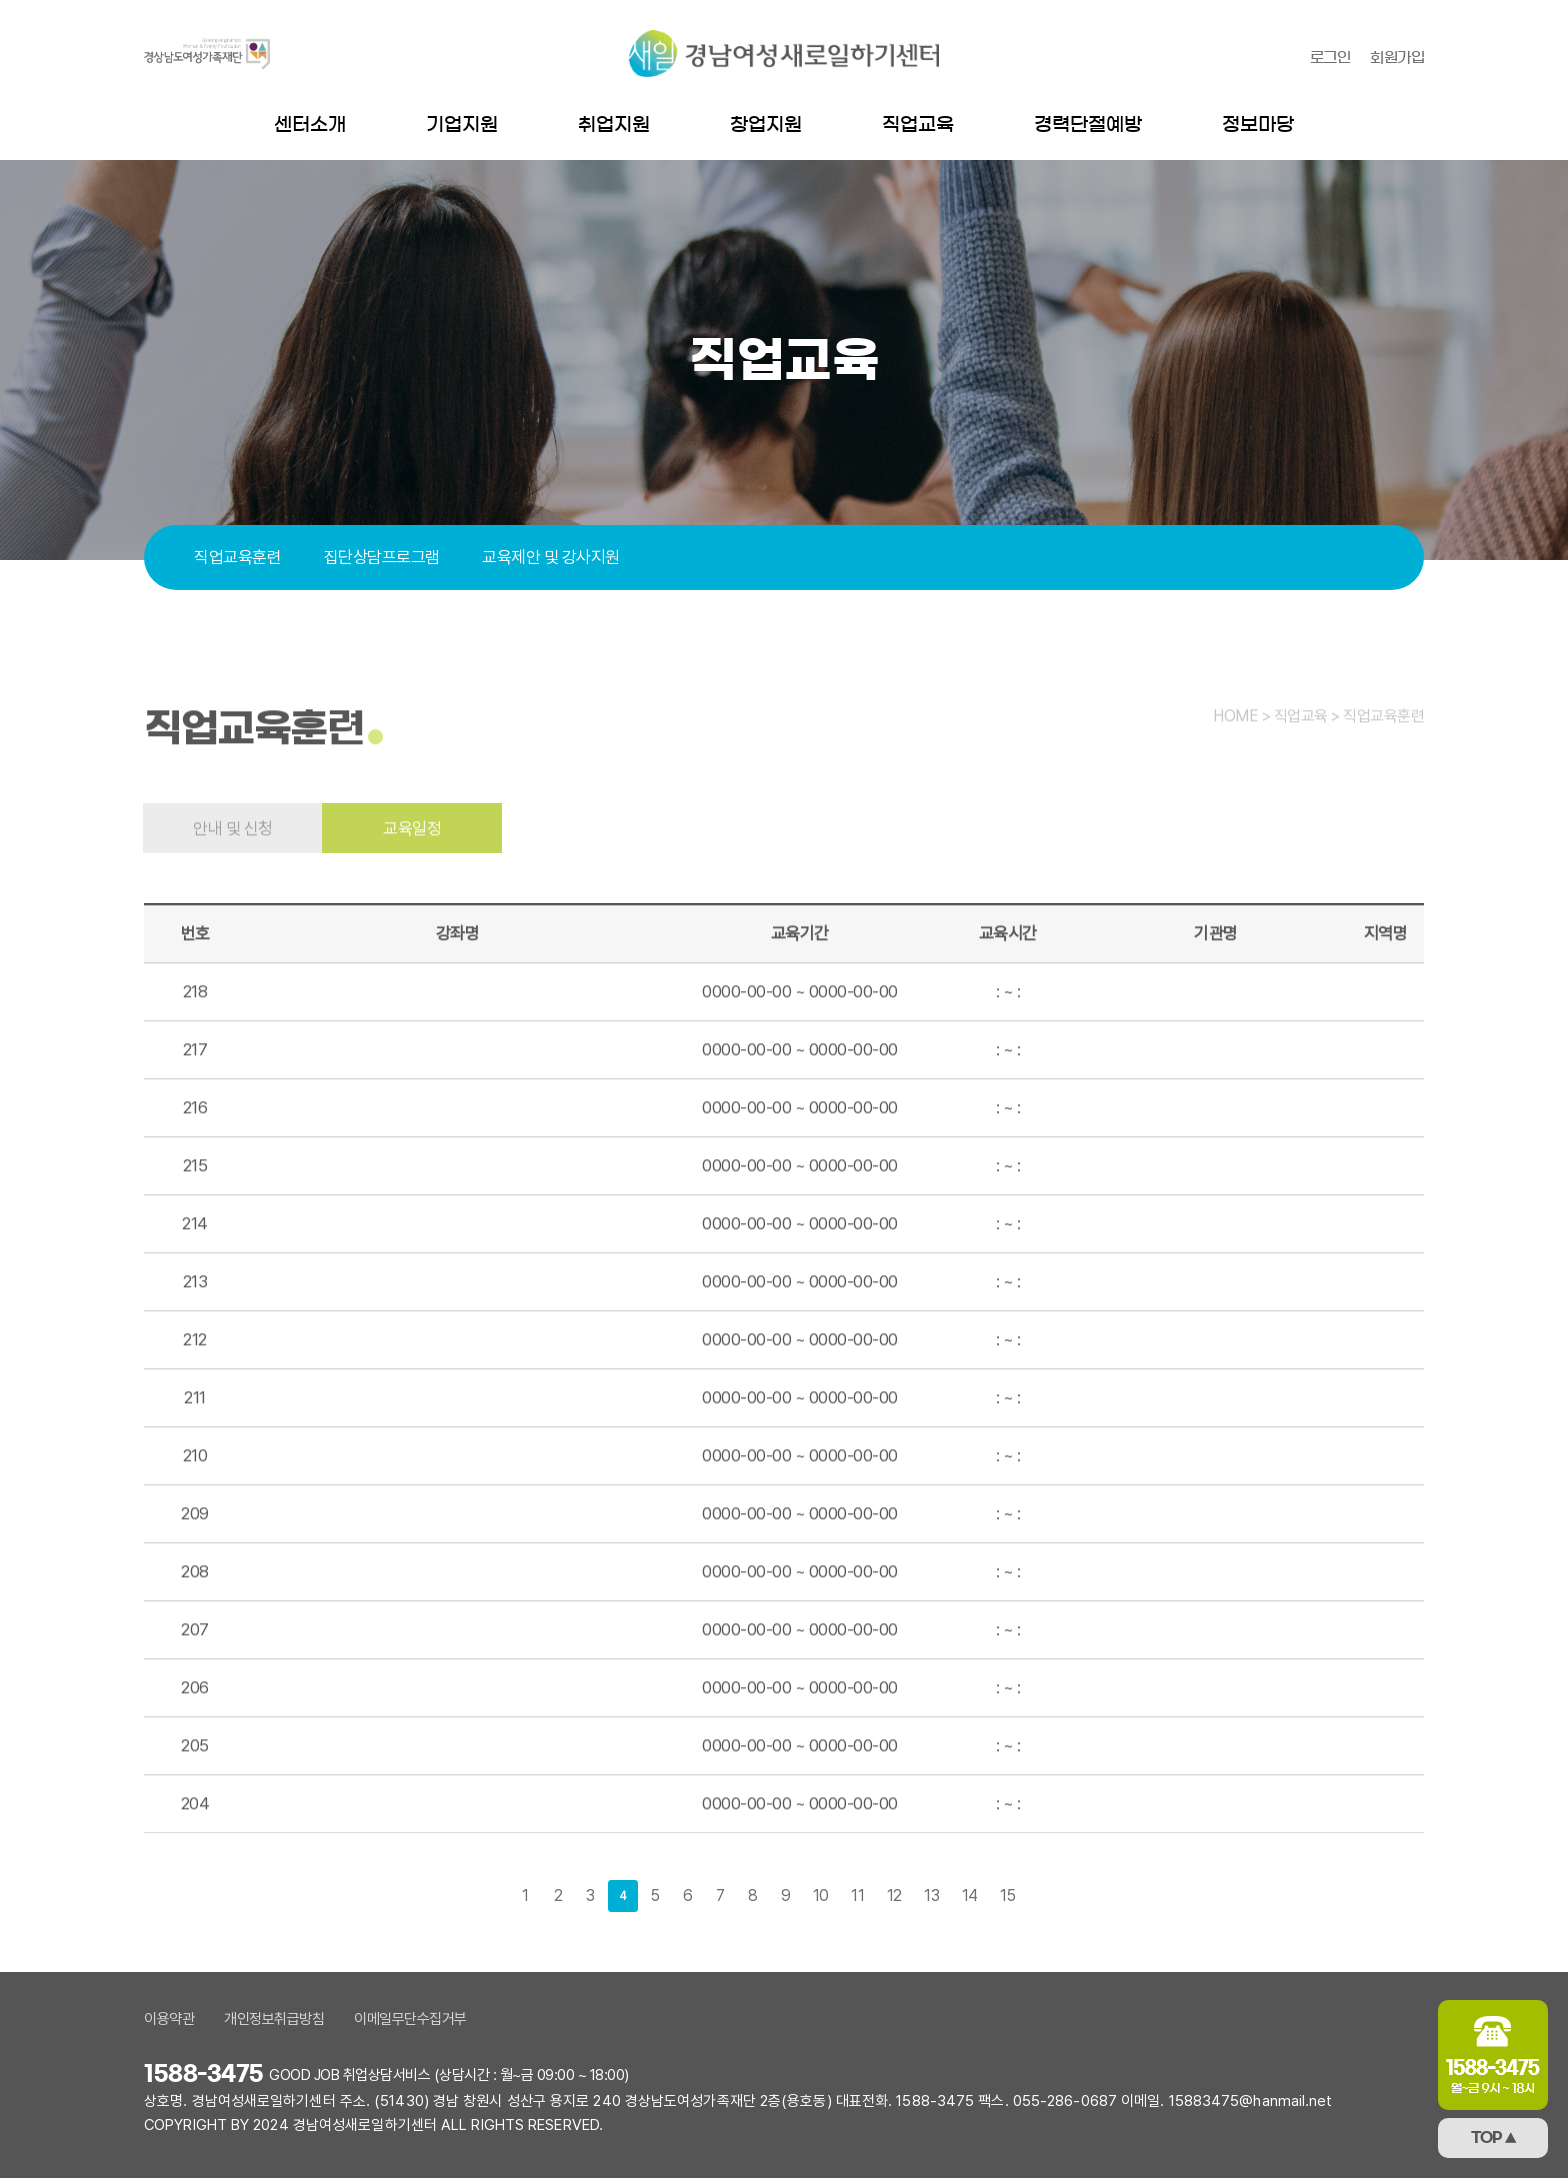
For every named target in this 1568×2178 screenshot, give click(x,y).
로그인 (1330, 57)
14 (970, 1895)
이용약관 (169, 2019)
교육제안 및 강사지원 (551, 557)
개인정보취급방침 (274, 2019)
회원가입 (1397, 57)
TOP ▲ (1493, 2138)
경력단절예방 (1088, 124)
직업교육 (918, 124)
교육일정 (412, 864)
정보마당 (1258, 124)
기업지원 (462, 124)
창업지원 (766, 124)
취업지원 (614, 124)
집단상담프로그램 (382, 557)
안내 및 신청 (233, 864)
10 (821, 1895)
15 (1007, 1895)
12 (894, 1895)
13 (931, 1895)
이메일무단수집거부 (410, 2019)
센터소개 (310, 124)
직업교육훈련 (237, 557)
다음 (1043, 1896)
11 (857, 1895)
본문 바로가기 (0, 0)
